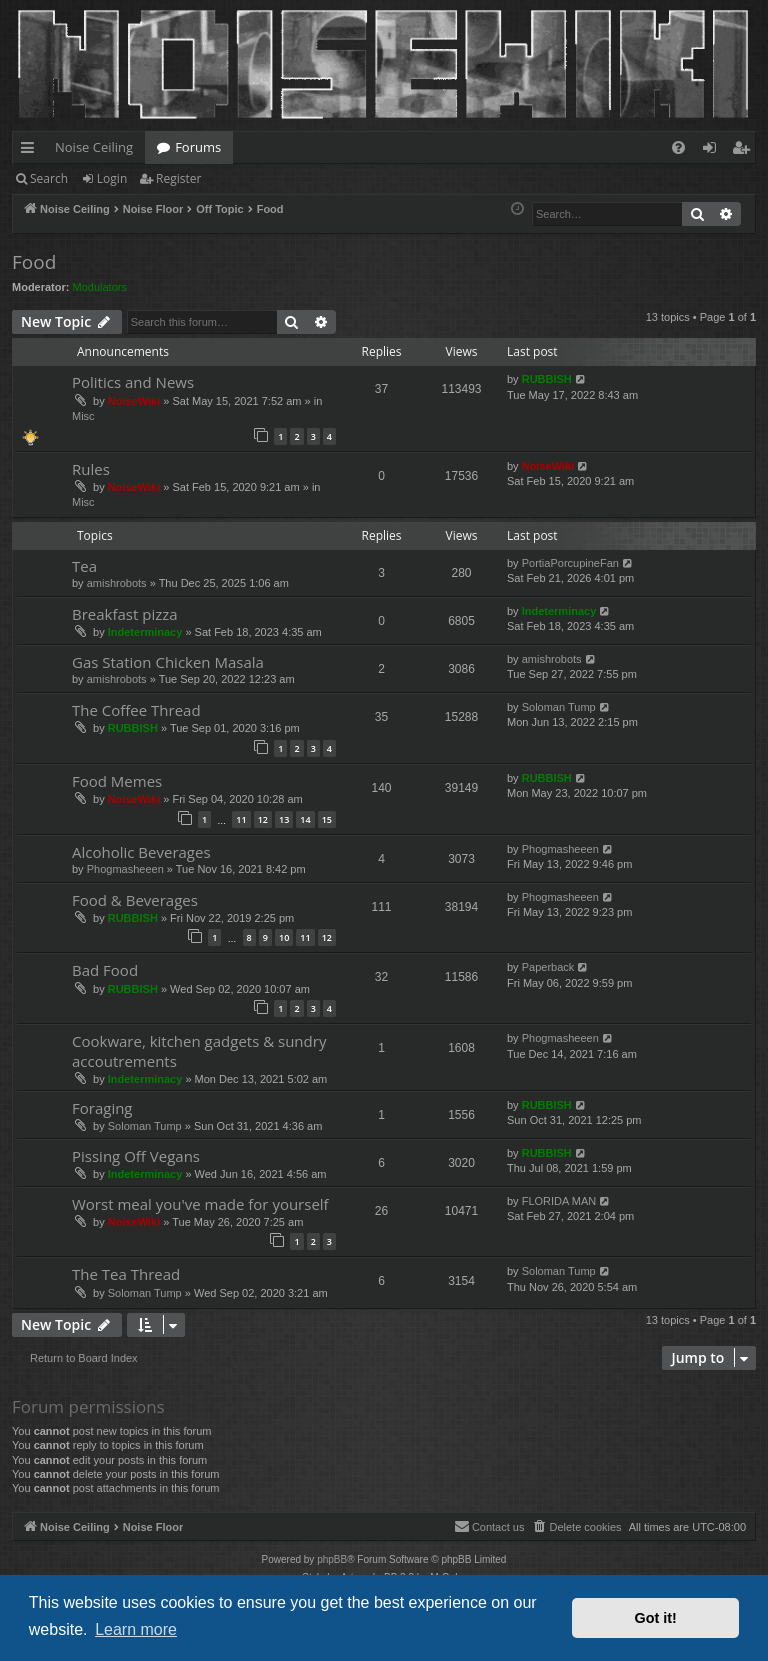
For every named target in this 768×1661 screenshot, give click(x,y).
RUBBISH (547, 379)
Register (178, 178)
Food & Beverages (135, 900)
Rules (91, 469)
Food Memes (117, 781)
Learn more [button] (136, 1629)
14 (305, 819)
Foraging (102, 1108)
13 (284, 819)
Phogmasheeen (125, 869)
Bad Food (105, 970)
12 (263, 819)
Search (49, 178)
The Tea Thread (126, 1274)
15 (327, 819)
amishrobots (117, 583)
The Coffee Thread (136, 710)
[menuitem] (678, 147)
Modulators (100, 287)
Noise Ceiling (94, 147)
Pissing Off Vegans (136, 1156)
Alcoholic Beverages (141, 852)
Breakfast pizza (125, 614)
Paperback (548, 967)
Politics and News (133, 382)
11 (241, 819)
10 (284, 937)
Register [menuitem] (745, 151)
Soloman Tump (559, 707)
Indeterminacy (145, 632)
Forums (198, 147)
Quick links (31, 151)
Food (34, 262)
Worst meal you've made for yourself (200, 1204)
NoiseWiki (134, 401)
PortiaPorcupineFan (570, 563)
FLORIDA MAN (559, 1201)
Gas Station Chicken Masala (168, 662)
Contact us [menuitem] (489, 1526)
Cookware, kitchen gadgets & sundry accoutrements (199, 1050)
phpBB (332, 1559)
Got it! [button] (656, 1618)
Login (112, 178)
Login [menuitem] (713, 151)
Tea (84, 566)
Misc (83, 416)
